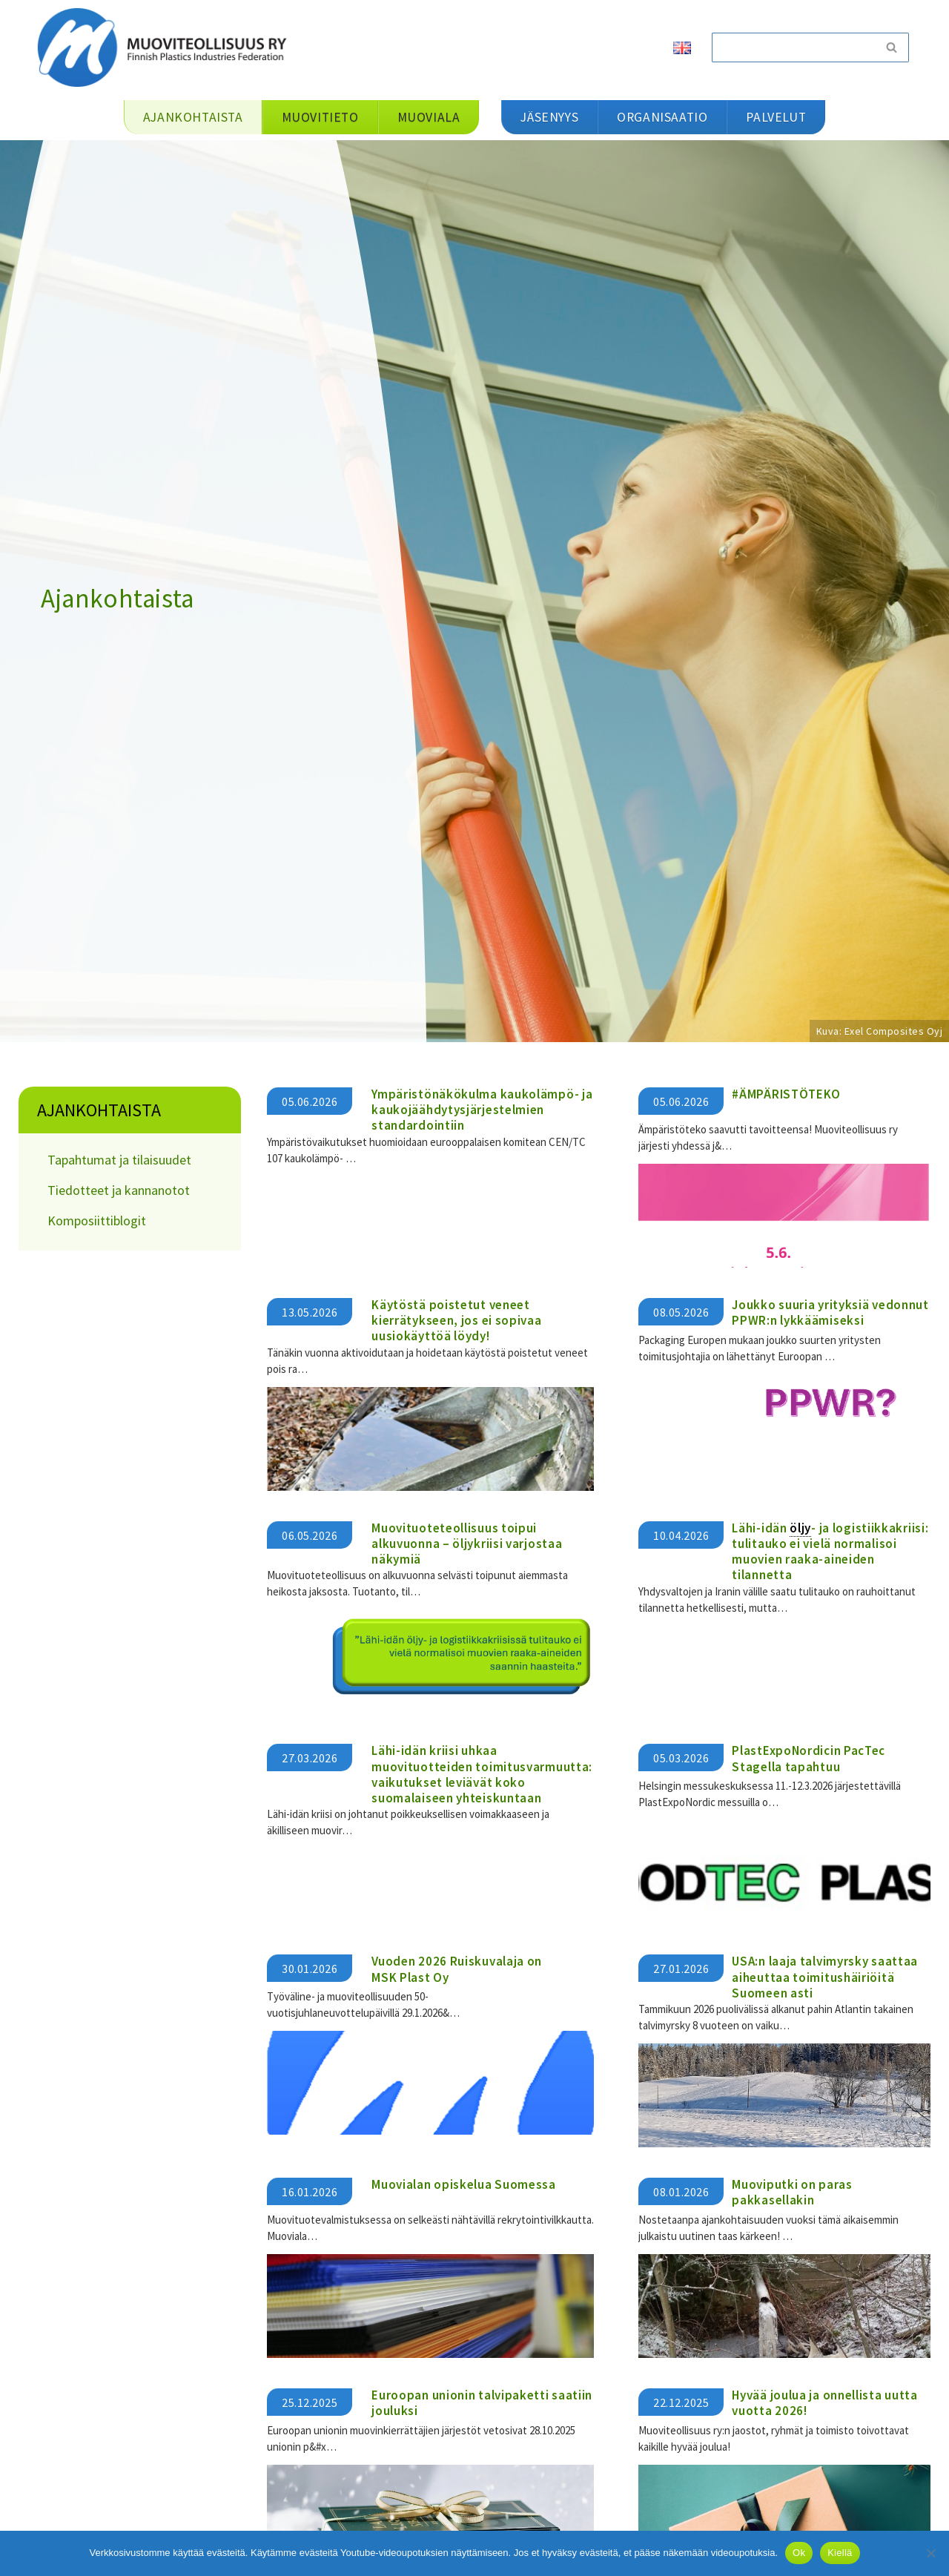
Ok (799, 2552)
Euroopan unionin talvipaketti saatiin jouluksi (481, 2403)
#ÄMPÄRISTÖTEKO (786, 1094)
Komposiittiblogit (96, 1220)
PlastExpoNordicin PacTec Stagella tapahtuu (808, 1758)
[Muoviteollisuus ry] (166, 47)
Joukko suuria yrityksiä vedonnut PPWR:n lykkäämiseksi (830, 1312)
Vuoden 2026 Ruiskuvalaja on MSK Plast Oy (456, 1969)
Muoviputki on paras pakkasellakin (792, 2192)
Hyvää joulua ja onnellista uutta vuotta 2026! (824, 2403)
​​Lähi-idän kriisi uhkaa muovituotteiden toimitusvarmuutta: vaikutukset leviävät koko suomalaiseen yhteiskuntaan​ (481, 1774)
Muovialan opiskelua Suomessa (463, 2184)
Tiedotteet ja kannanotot (118, 1190)
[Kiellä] (930, 2553)
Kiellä (839, 2552)
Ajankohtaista (99, 1109)
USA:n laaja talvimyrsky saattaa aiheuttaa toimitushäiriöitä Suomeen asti (825, 1977)
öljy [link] (800, 1528)
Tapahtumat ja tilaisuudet (119, 1159)
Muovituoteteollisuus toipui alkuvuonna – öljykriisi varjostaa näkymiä (466, 1544)
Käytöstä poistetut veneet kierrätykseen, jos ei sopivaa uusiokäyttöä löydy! (456, 1321)
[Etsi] (793, 47)
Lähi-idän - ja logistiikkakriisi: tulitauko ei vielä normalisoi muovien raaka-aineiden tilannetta (830, 1552)
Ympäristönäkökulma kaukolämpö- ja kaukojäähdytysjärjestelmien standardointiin (481, 1110)
